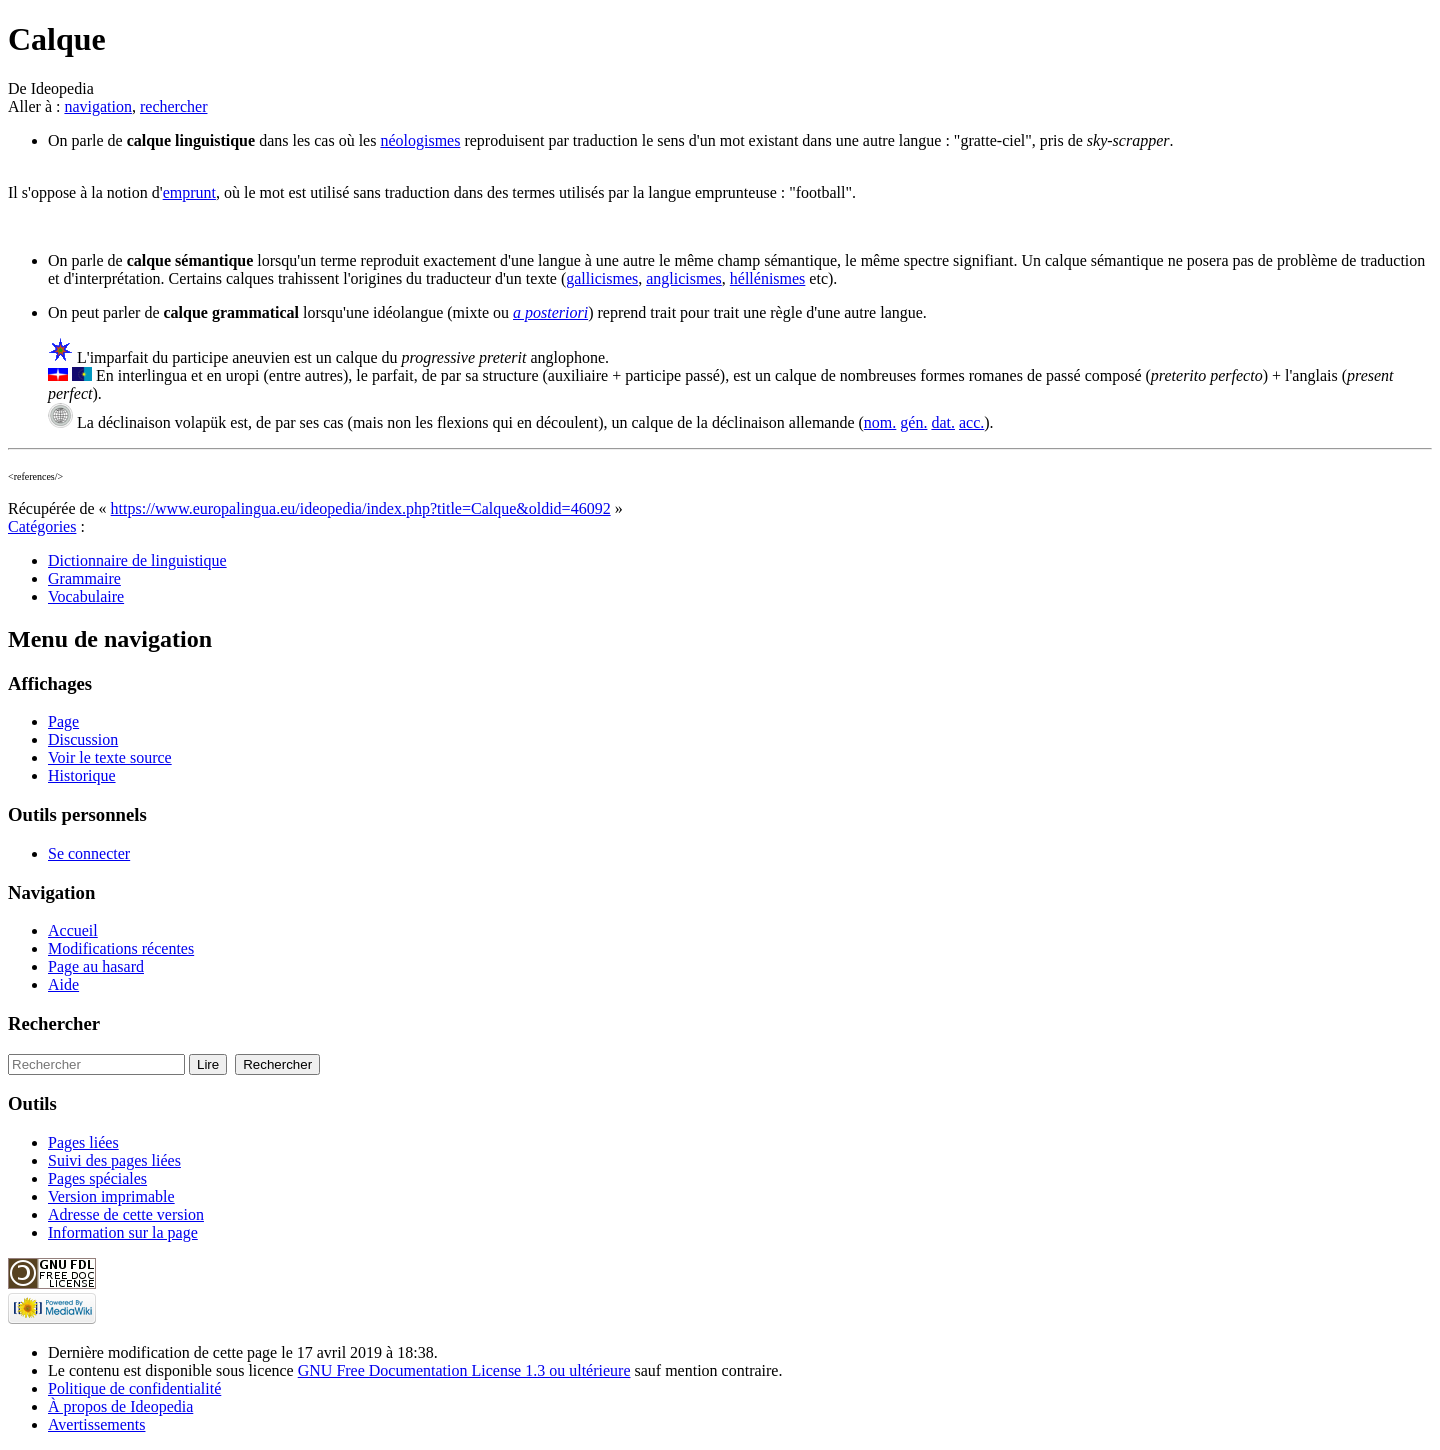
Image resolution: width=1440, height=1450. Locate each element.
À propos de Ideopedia (120, 1406)
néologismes (420, 140)
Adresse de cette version (126, 1214)
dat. (943, 422)
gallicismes (602, 278)
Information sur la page (123, 1232)
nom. (880, 422)
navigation (98, 106)
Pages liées (83, 1142)
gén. (913, 422)
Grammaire (84, 578)
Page (63, 721)
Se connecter (89, 853)
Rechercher (54, 1023)
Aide (63, 984)
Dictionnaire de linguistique (137, 560)
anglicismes (684, 278)
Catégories (42, 526)
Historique (82, 775)
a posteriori (550, 312)
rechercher (174, 106)
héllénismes (768, 278)
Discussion (83, 739)
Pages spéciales (97, 1178)
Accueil (73, 930)
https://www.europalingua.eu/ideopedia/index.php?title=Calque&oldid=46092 (361, 508)
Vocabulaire (86, 596)
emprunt (189, 192)
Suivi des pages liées (114, 1160)
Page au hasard (96, 966)
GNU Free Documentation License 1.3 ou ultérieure (464, 1370)
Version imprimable (111, 1196)
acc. (971, 422)
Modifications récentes (121, 948)
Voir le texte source (110, 757)
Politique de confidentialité (134, 1388)
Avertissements (96, 1424)
